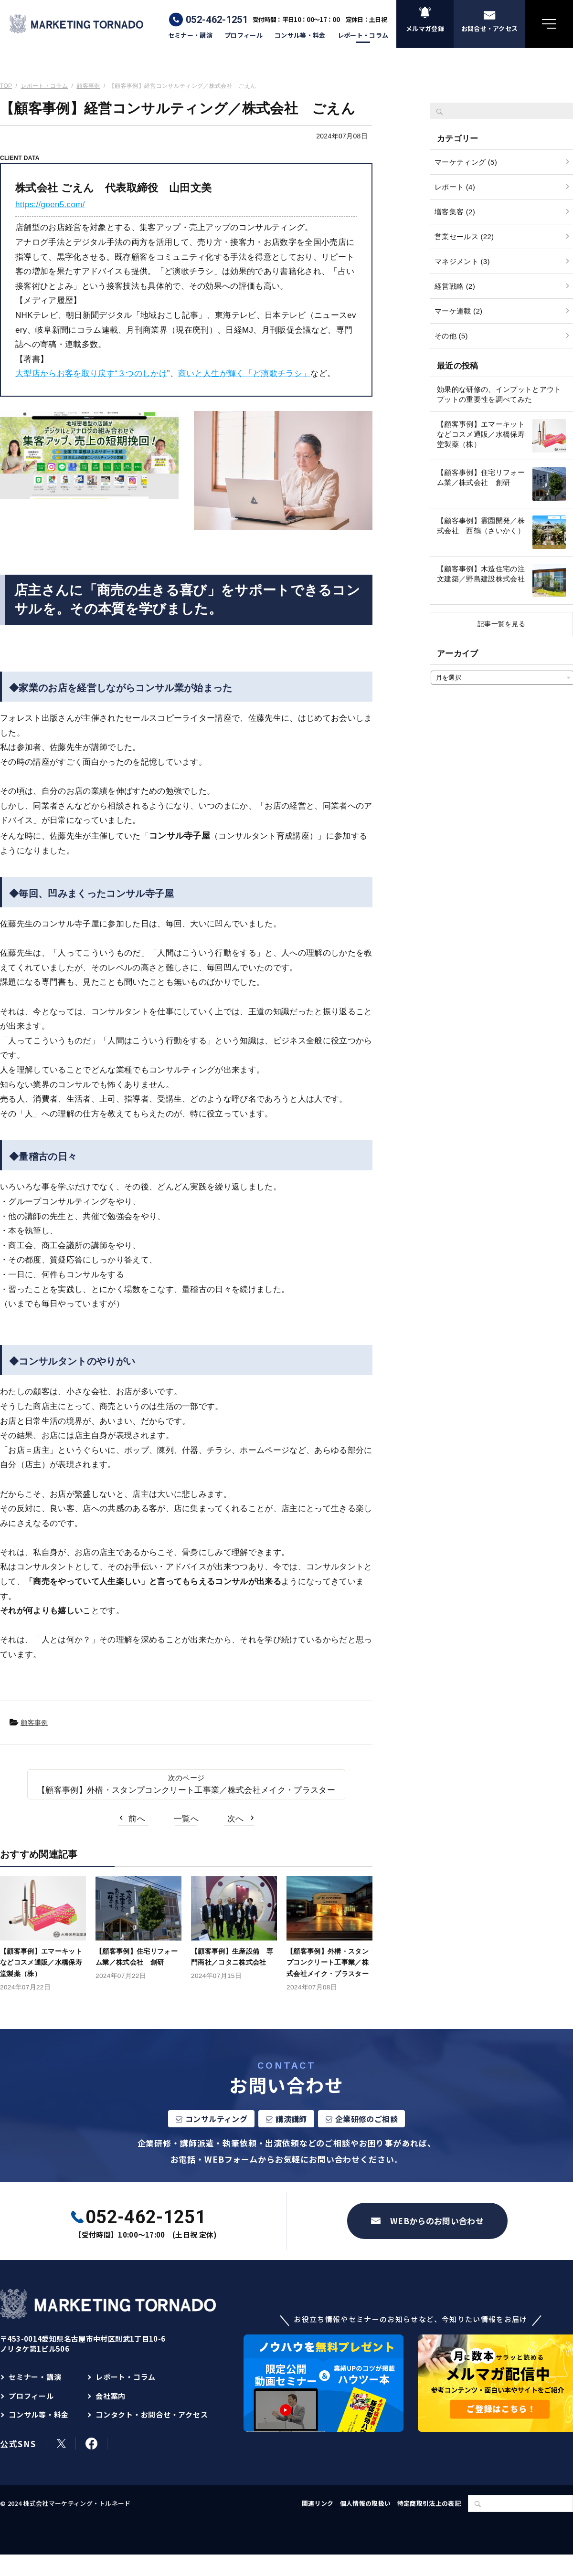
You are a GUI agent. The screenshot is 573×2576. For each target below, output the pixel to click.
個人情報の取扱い (365, 2503)
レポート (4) (455, 187)
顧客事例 (34, 1722)
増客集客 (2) (455, 212)
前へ (136, 1818)
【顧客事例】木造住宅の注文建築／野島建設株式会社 (481, 574)
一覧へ (186, 1818)
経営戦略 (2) (455, 286)
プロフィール (243, 35)
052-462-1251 (217, 19)
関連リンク (318, 2503)
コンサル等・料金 (300, 35)
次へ (235, 1818)
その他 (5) (451, 336)
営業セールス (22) (464, 236)
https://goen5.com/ (50, 204)
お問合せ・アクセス (489, 28)
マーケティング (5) (466, 162)
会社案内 (111, 2396)
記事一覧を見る (501, 624)
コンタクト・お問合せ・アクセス (152, 2414)
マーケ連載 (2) (458, 311)
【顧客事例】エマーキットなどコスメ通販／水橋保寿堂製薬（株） (481, 434)
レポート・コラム (363, 35)
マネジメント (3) (462, 261)
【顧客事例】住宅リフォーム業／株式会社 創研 (481, 477)
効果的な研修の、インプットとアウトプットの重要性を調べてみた (499, 394)
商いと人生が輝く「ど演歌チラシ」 (244, 373)
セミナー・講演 (190, 35)
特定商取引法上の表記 (429, 2503)
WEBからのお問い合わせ (437, 2221)
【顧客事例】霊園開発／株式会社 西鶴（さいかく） (481, 525)
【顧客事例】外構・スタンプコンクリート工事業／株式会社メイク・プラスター (186, 1790)
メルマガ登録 (425, 28)
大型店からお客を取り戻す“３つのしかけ (91, 373)
